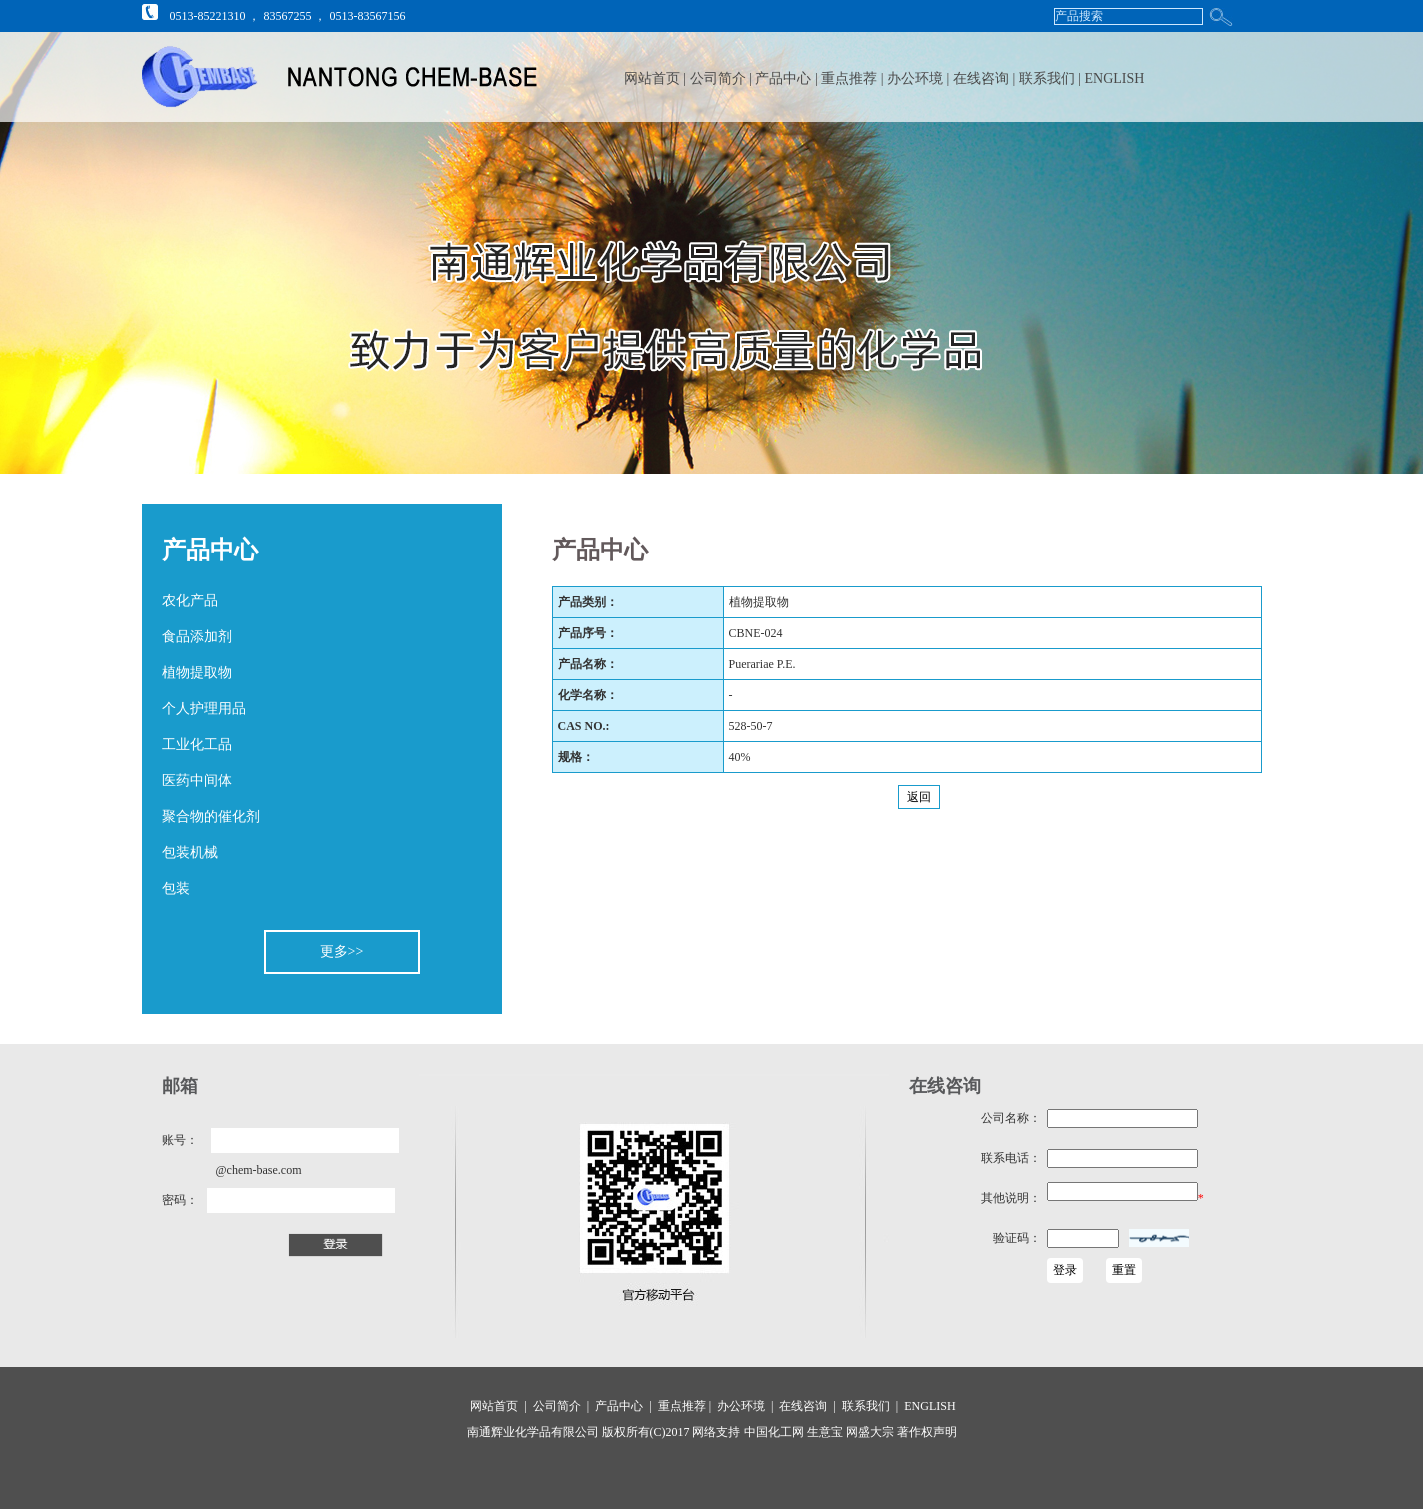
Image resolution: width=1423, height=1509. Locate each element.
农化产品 (190, 600)
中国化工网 (774, 1432)
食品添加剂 (197, 636)
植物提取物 (197, 672)
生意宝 (825, 1432)
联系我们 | (1052, 78)
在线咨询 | (986, 78)
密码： (180, 1200)
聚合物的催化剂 (211, 816)
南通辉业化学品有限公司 (533, 1432)
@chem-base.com (259, 1170)
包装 (176, 888)
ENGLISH (1115, 78)
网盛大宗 (868, 1432)
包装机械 (190, 852)
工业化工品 (197, 744)
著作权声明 (925, 1432)
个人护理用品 (204, 708)
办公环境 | (920, 78)
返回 (919, 797)
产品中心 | (788, 78)
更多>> (342, 951)
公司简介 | (723, 78)
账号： (180, 1140)
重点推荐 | (854, 78)
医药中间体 (197, 780)
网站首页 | (654, 78)
